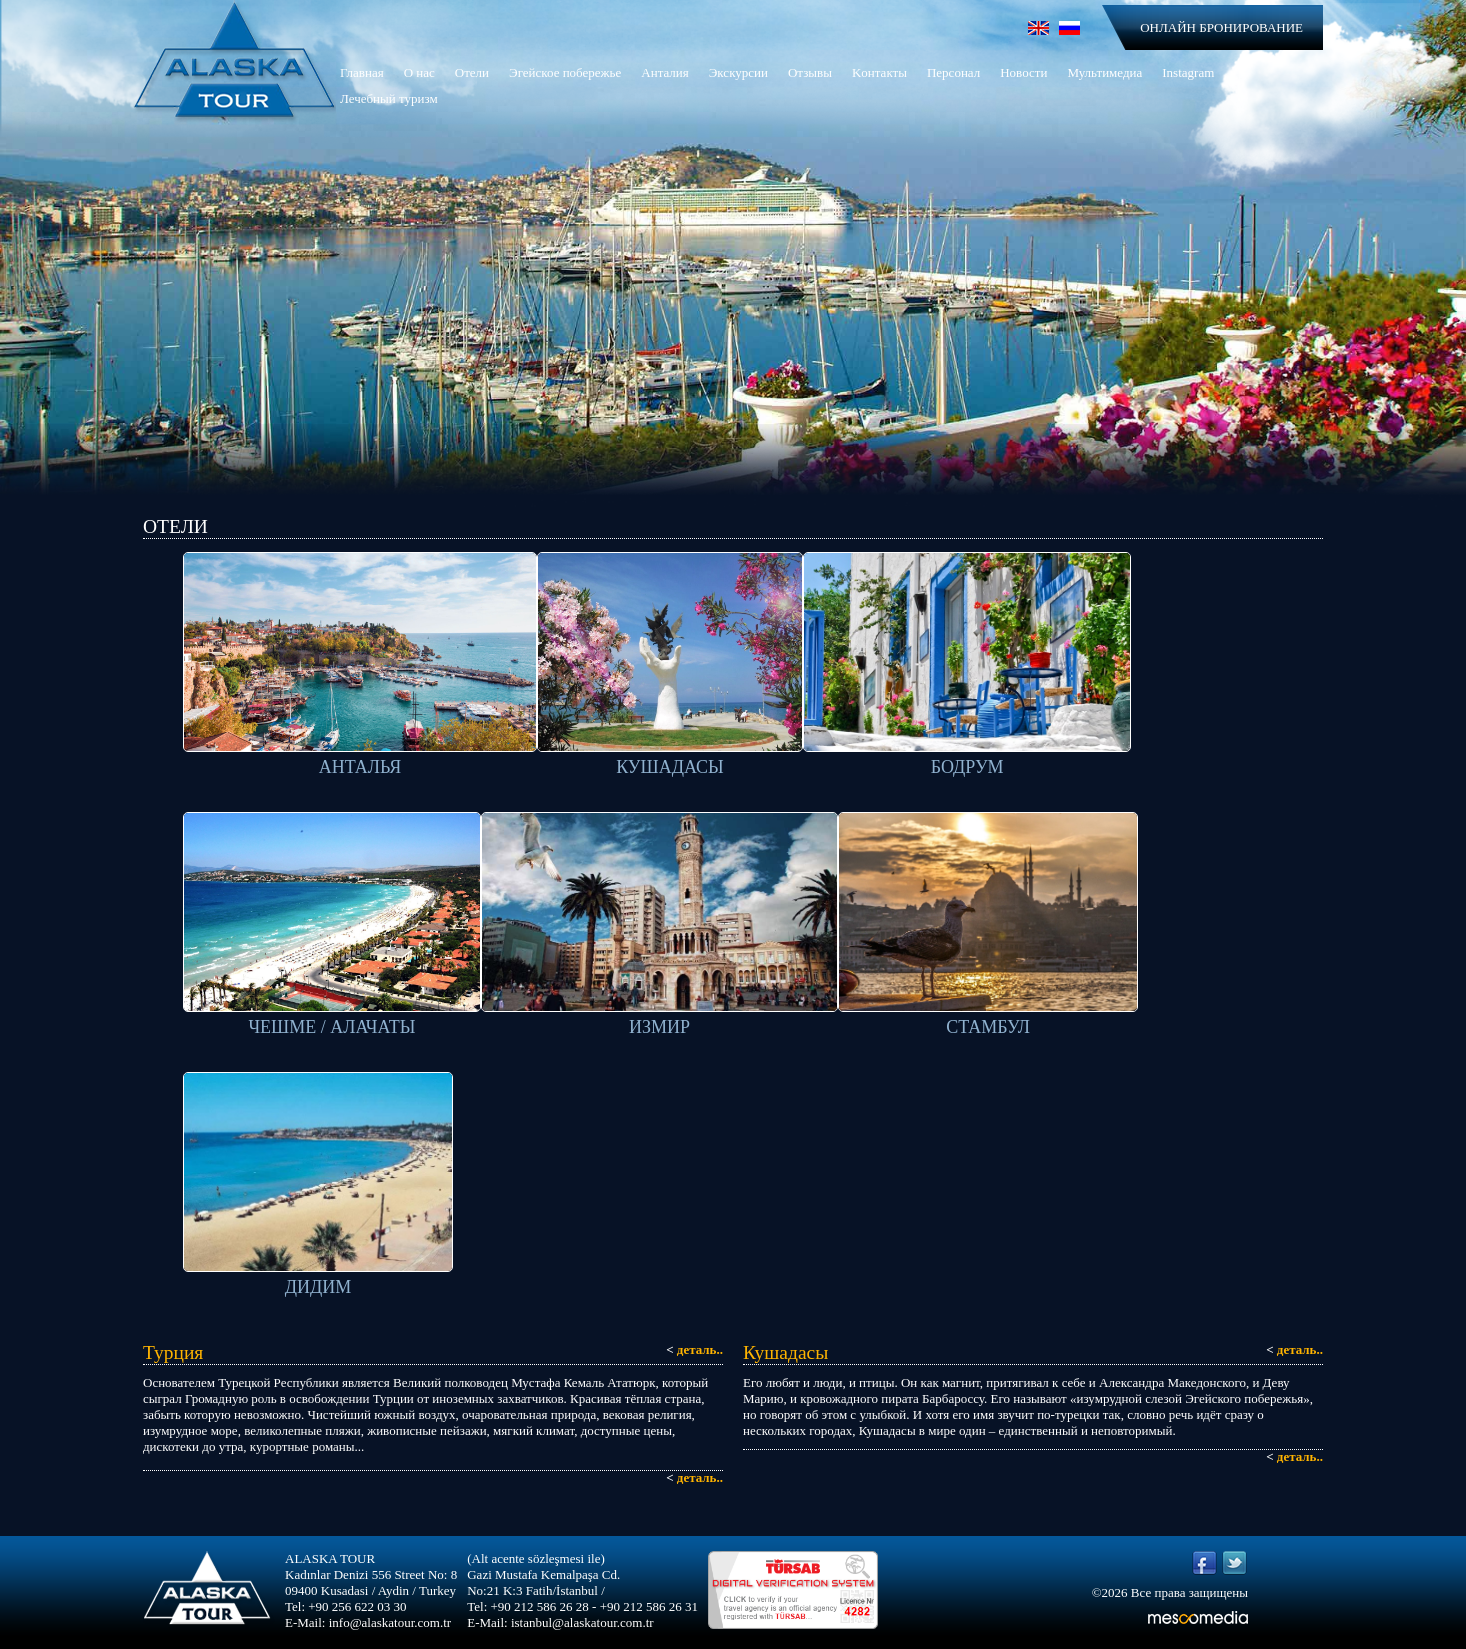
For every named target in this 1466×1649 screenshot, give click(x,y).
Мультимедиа (1104, 72)
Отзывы (810, 72)
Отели (472, 72)
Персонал (953, 72)
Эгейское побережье (565, 72)
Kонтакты (879, 72)
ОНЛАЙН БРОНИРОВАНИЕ (1221, 27)
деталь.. (694, 1349)
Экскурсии (738, 72)
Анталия (665, 72)
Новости (1023, 72)
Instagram (1188, 72)
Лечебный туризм (389, 98)
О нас (419, 72)
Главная (362, 72)
